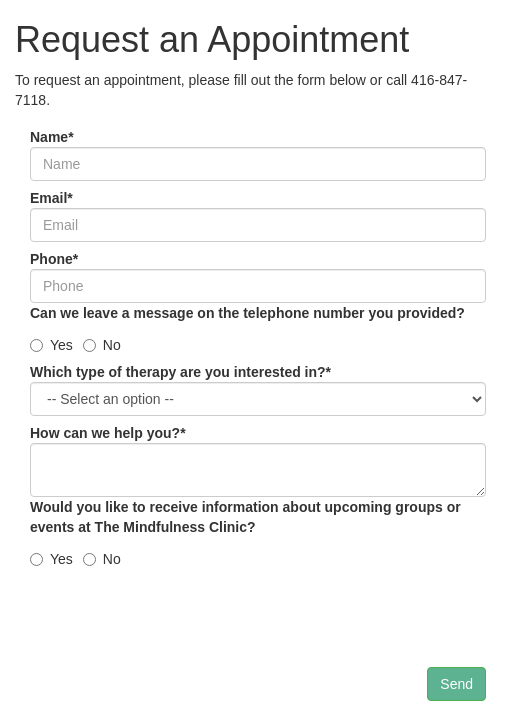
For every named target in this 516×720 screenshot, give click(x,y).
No (102, 345)
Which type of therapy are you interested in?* (180, 372)
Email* (51, 198)
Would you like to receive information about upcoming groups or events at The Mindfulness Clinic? (245, 517)
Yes (51, 345)
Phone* (54, 259)
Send (456, 684)
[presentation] (182, 628)
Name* (52, 137)
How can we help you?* (108, 433)
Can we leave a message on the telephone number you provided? (247, 313)
